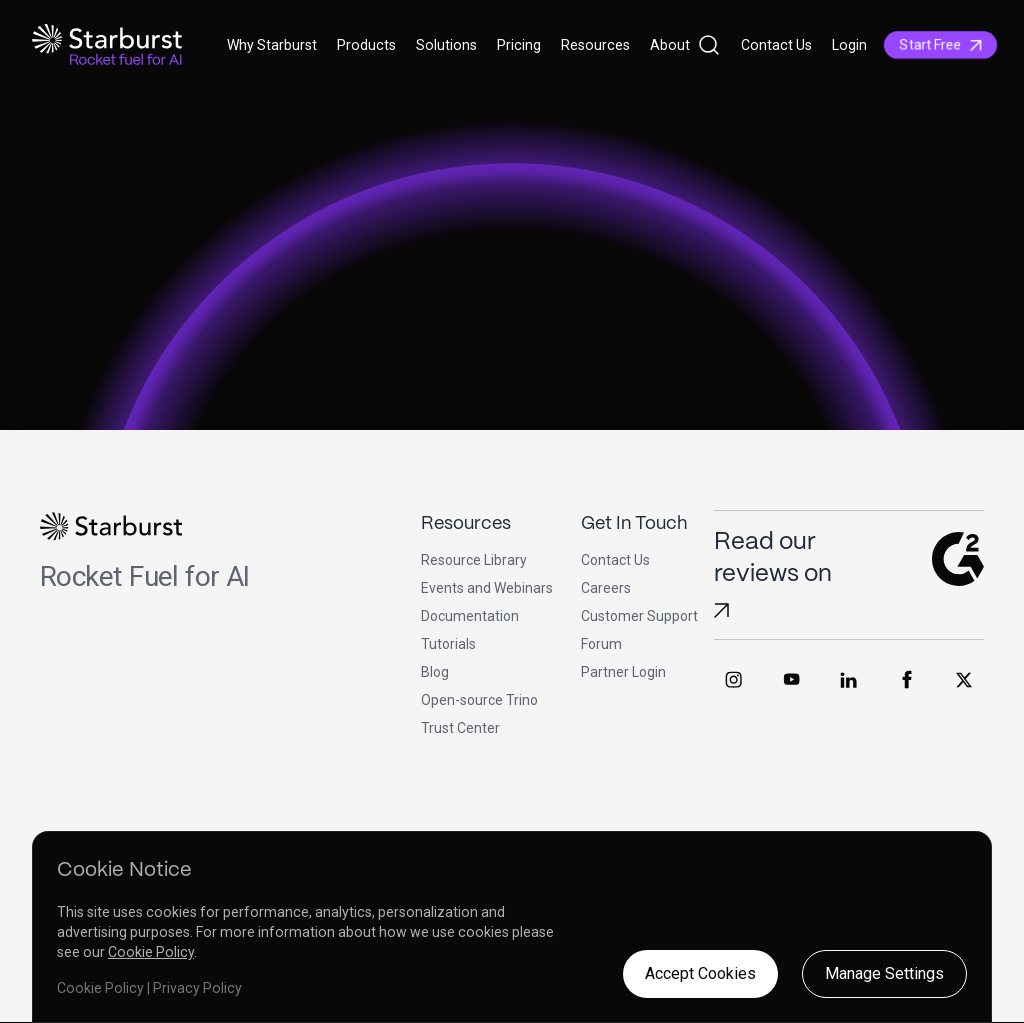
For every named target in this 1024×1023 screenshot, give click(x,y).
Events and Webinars (487, 588)
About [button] (670, 45)
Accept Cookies (700, 973)
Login (849, 45)
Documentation (470, 616)
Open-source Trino (479, 700)
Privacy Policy (197, 988)
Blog (435, 672)
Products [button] (366, 45)
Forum (601, 644)
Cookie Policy (151, 952)
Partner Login (623, 672)
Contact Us (776, 45)
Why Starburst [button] (272, 45)
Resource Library (474, 560)
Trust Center (460, 728)
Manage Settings (884, 973)
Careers (606, 588)
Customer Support (639, 616)
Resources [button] (595, 45)
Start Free (940, 45)
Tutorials (448, 644)
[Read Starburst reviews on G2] (721, 610)
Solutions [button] (446, 45)
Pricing (519, 45)
